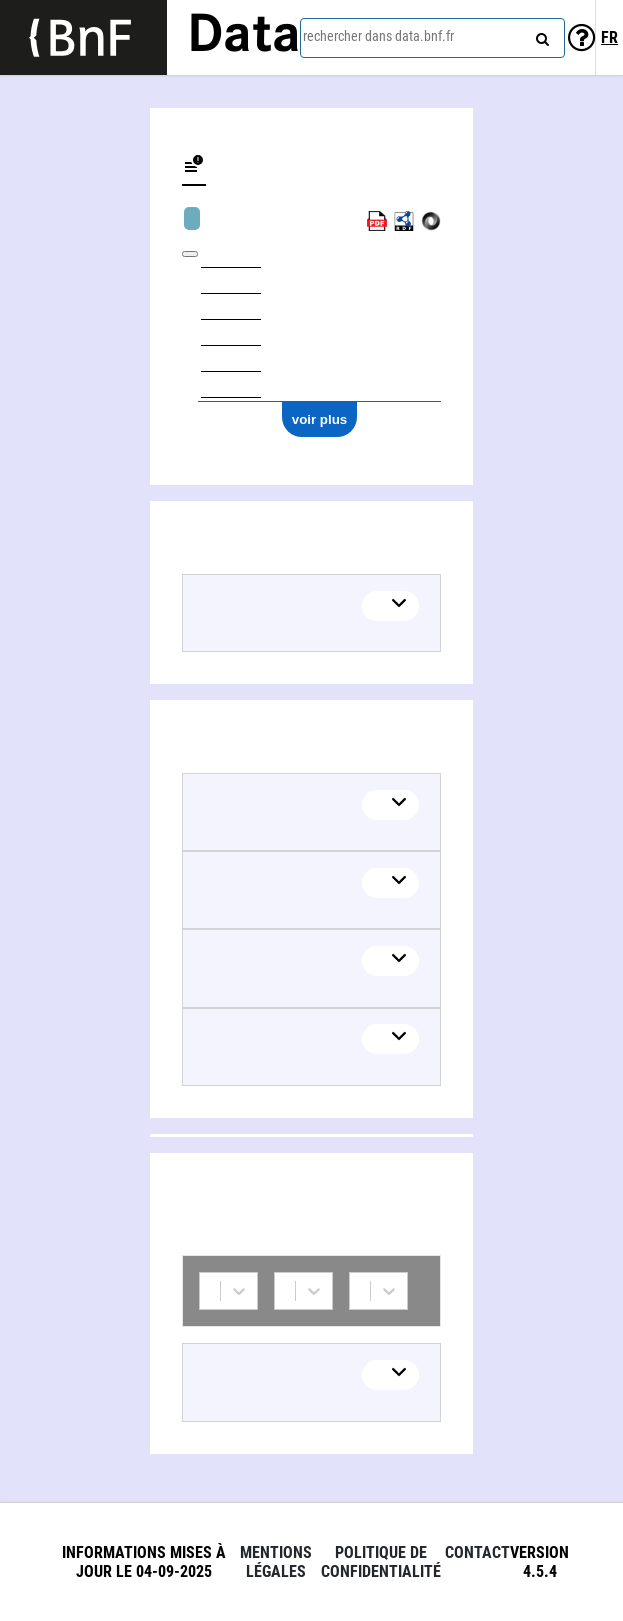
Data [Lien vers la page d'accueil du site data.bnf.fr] (244, 37)
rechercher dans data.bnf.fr (378, 36)
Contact (477, 1552)
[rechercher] (540, 35)
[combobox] (432, 38)
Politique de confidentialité (381, 1562)
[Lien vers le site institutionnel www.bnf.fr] (83, 37)
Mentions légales (276, 1562)
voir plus (320, 419)
